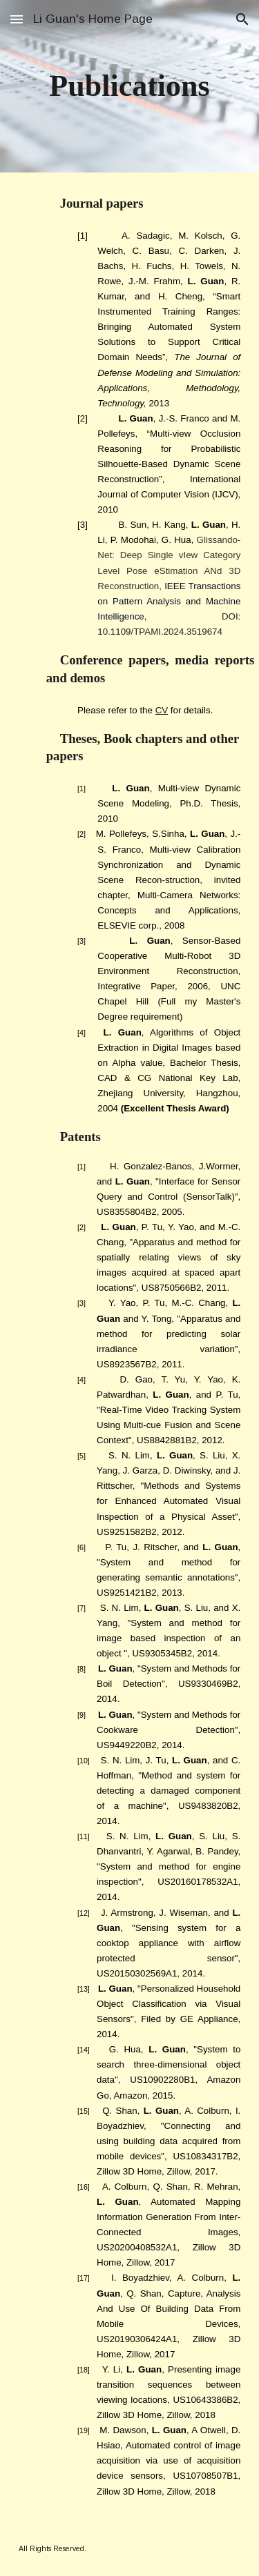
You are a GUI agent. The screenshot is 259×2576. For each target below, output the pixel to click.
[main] (130, 86)
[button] (16, 19)
